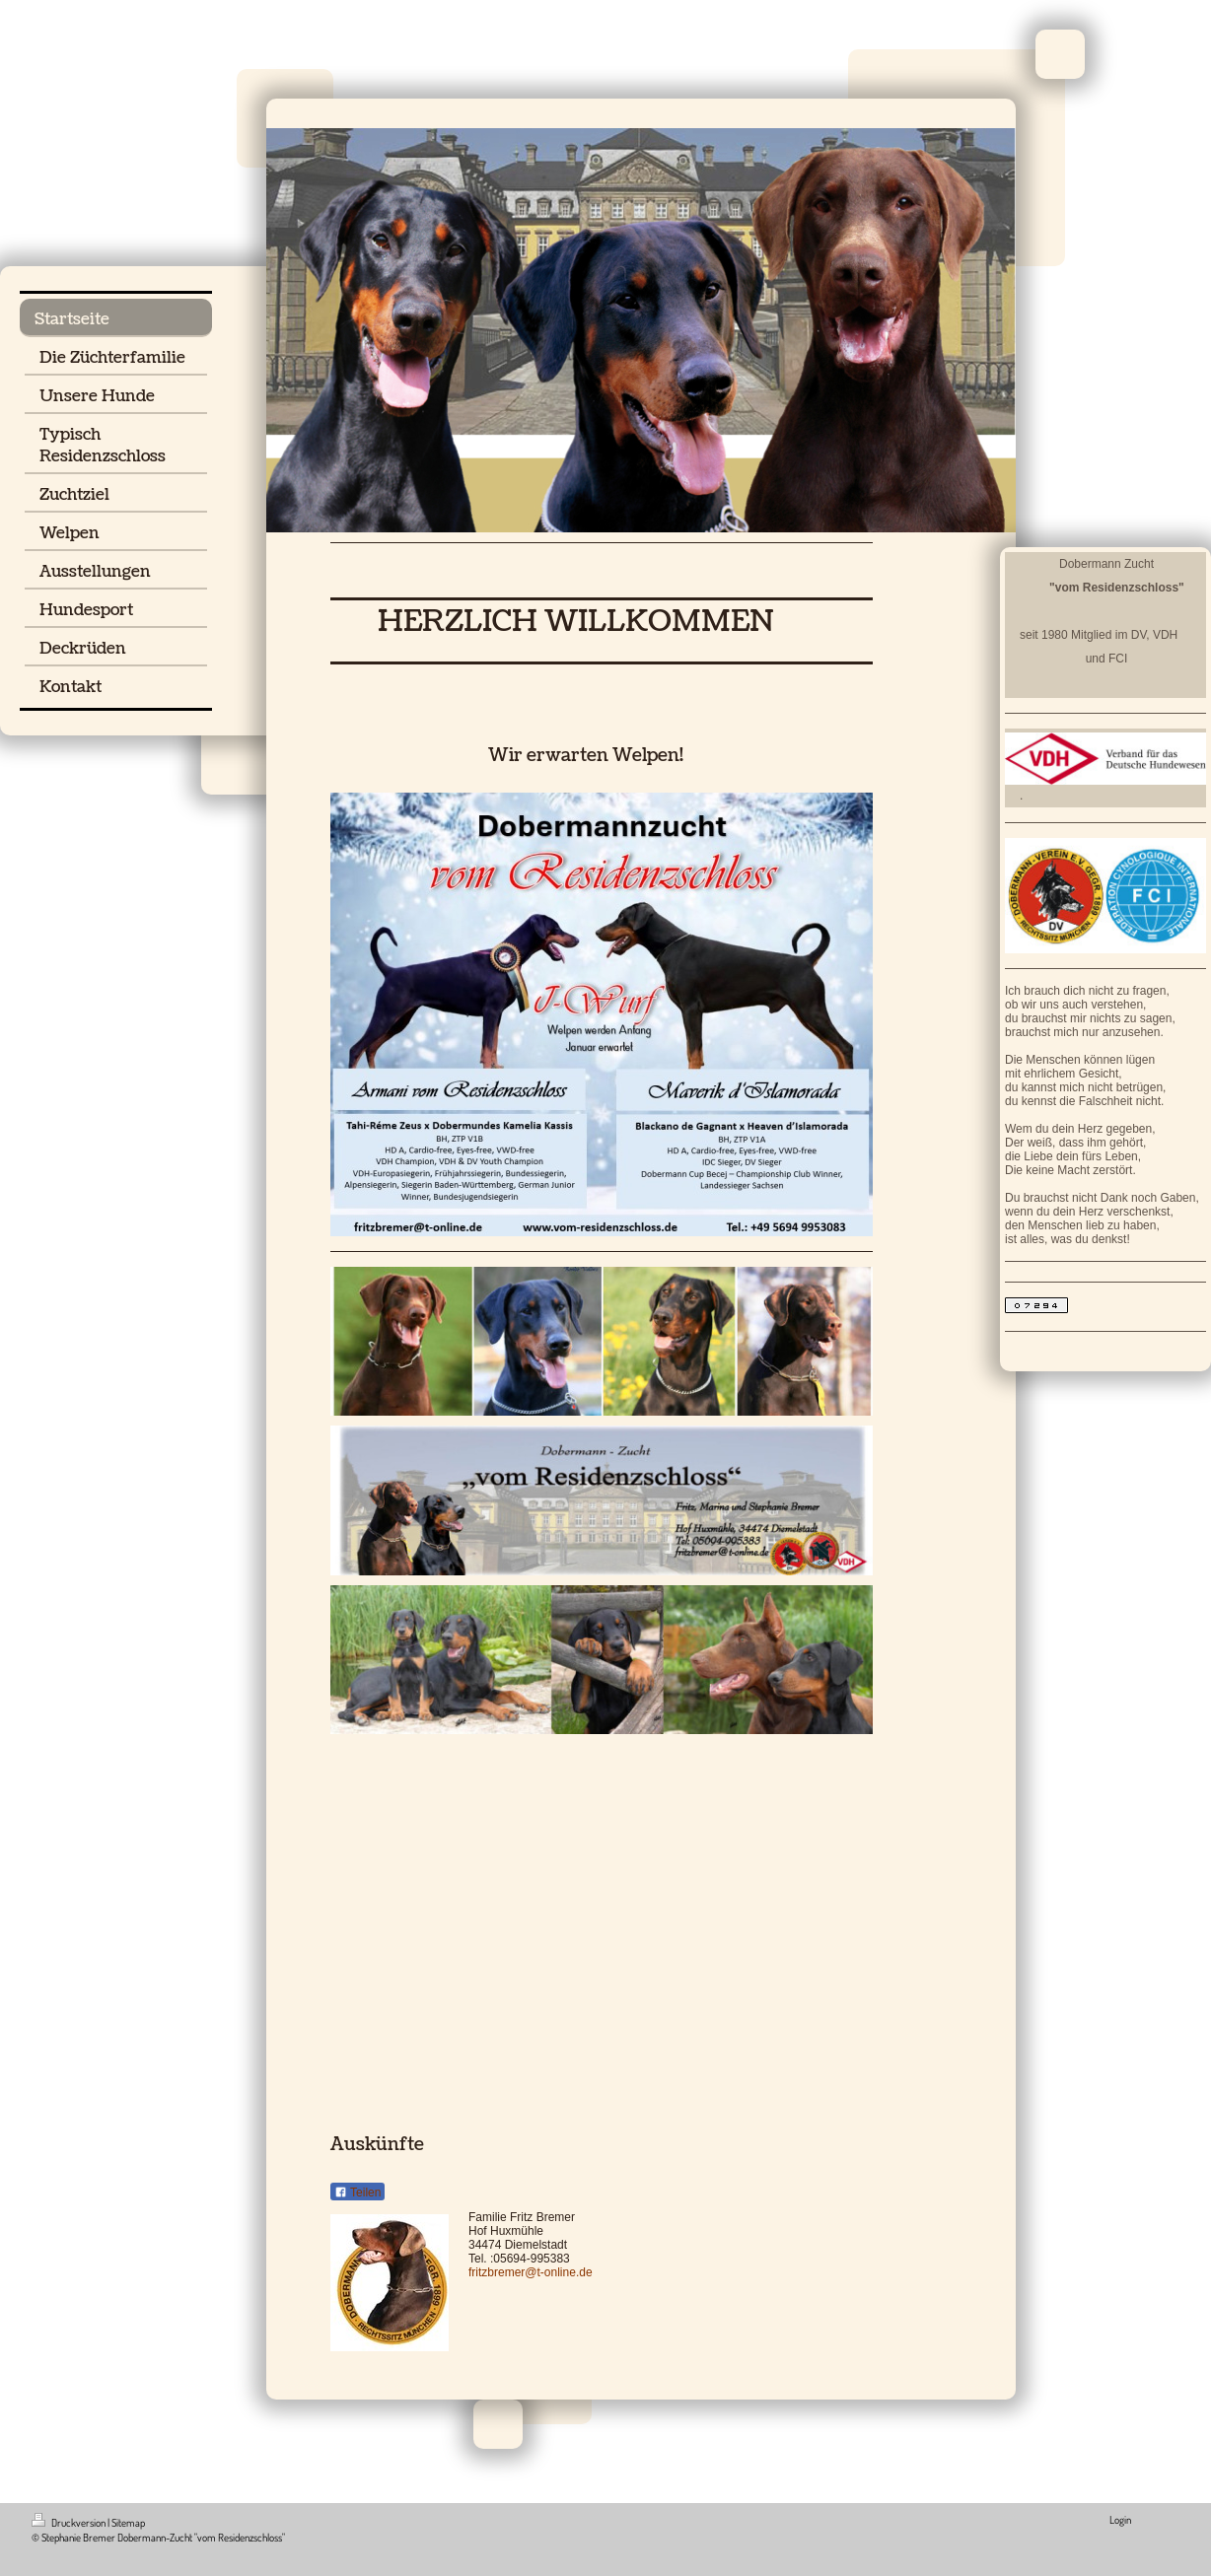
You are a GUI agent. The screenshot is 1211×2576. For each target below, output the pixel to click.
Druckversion (69, 2523)
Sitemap (128, 2523)
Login (1120, 2520)
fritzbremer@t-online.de (530, 2272)
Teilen (357, 2192)
